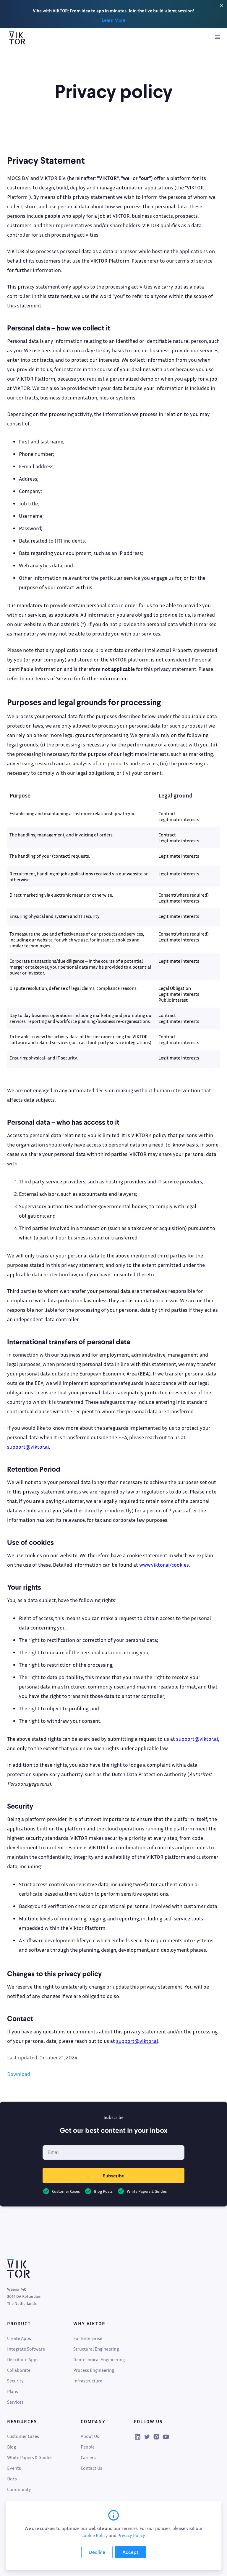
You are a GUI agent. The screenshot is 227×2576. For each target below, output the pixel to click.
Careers (88, 2457)
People (88, 2447)
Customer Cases (23, 2436)
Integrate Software (26, 2349)
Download (18, 2074)
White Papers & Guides (29, 2457)
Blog (11, 2447)
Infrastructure (87, 2381)
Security (15, 2381)
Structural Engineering (96, 2349)
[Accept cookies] (130, 2552)
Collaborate (18, 2370)
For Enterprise (87, 2338)
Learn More (114, 20)
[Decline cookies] (97, 2552)
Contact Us (91, 2468)
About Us (90, 2436)
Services (15, 2402)
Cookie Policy (94, 2535)
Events (14, 2468)
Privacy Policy (131, 2535)
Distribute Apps (22, 2359)
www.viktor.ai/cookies (164, 1564)
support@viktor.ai (28, 1446)
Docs (12, 2479)
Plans (12, 2391)
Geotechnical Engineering (99, 2359)
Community (19, 2489)
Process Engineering (93, 2370)
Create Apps (19, 2338)
